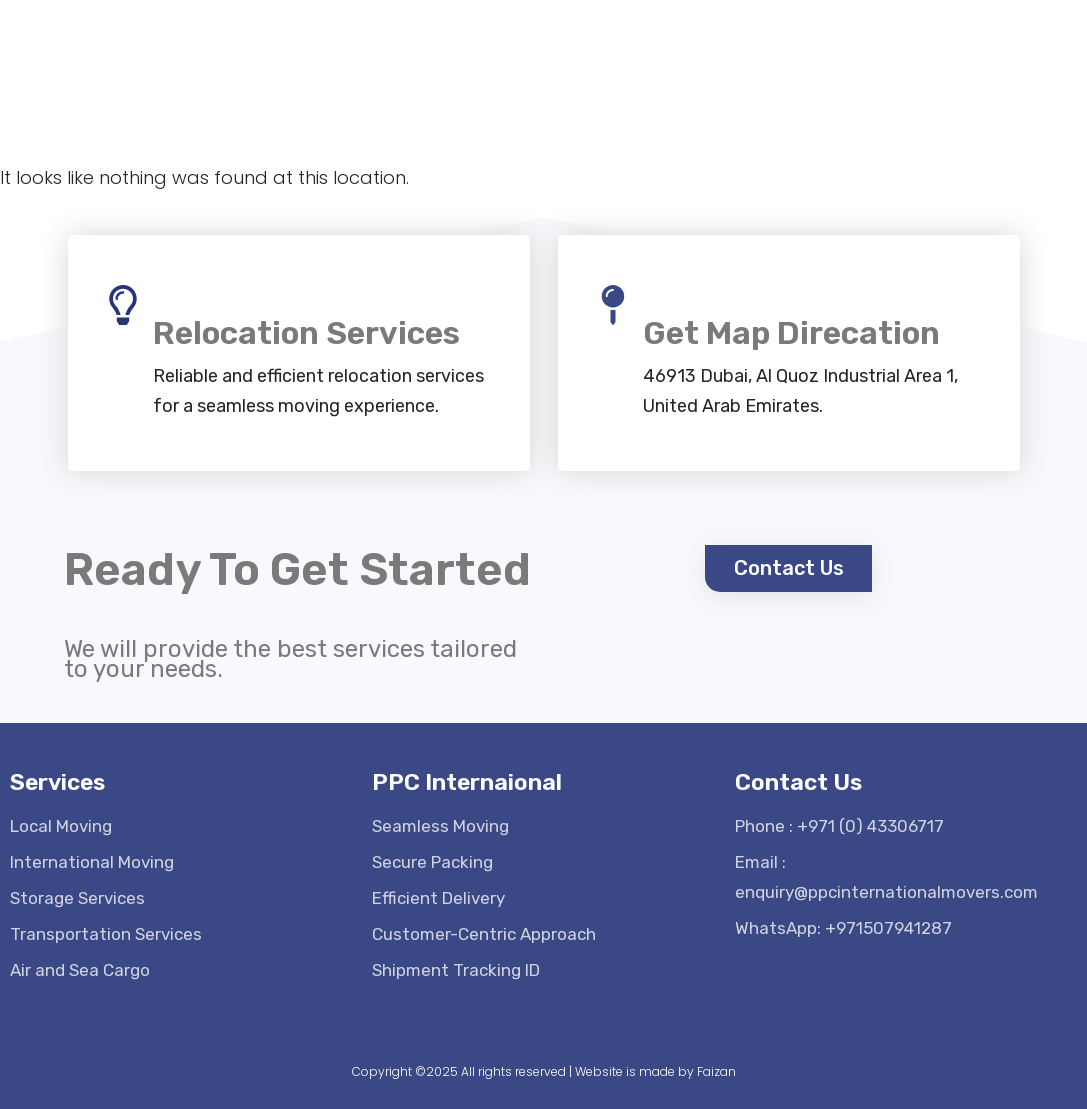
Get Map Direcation (791, 333)
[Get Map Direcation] (613, 305)
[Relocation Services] (123, 305)
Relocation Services (306, 333)
